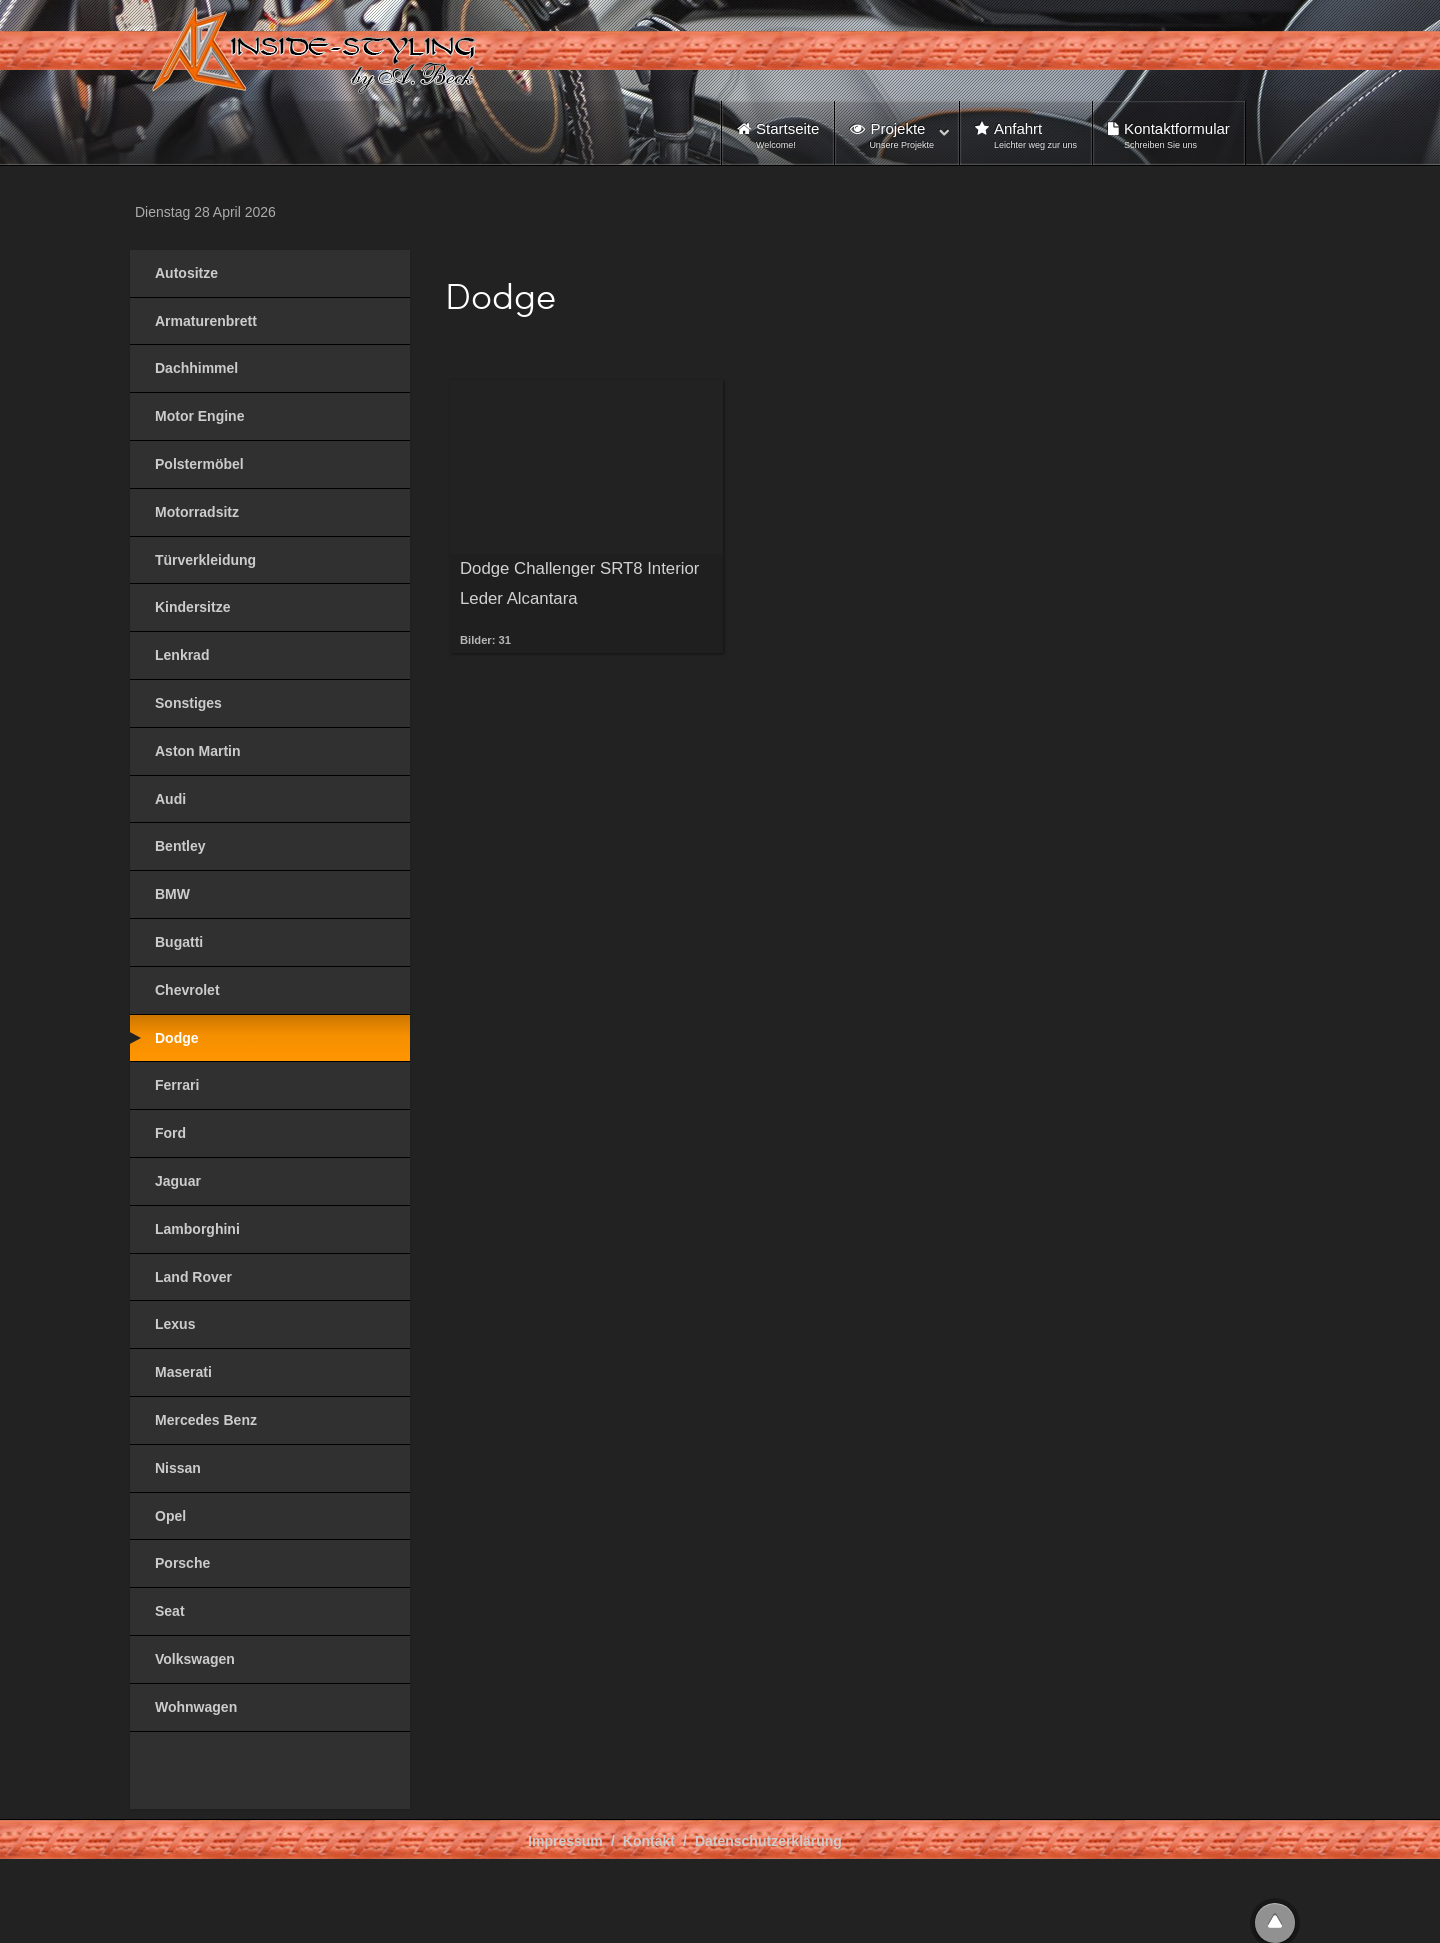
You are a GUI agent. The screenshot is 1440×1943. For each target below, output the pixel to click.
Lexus (175, 1324)
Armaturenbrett (206, 321)
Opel (170, 1516)
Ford (170, 1133)
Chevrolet (187, 990)
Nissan (178, 1468)
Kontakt (649, 1841)
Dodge (177, 1038)
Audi (170, 799)
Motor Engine (199, 416)
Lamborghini (197, 1229)
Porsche (182, 1563)
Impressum (565, 1841)
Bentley (180, 846)
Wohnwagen (196, 1707)
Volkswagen (195, 1659)
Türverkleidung (205, 560)
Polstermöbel (199, 464)
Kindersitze (192, 607)
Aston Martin (198, 751)
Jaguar (178, 1181)
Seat (170, 1611)
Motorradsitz (197, 512)
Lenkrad (182, 655)
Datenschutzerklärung (768, 1841)
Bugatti (179, 942)
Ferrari (177, 1085)
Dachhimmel (196, 368)
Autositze (186, 273)
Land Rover (193, 1277)
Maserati (183, 1372)
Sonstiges (188, 703)
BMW (172, 894)
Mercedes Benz (206, 1420)
